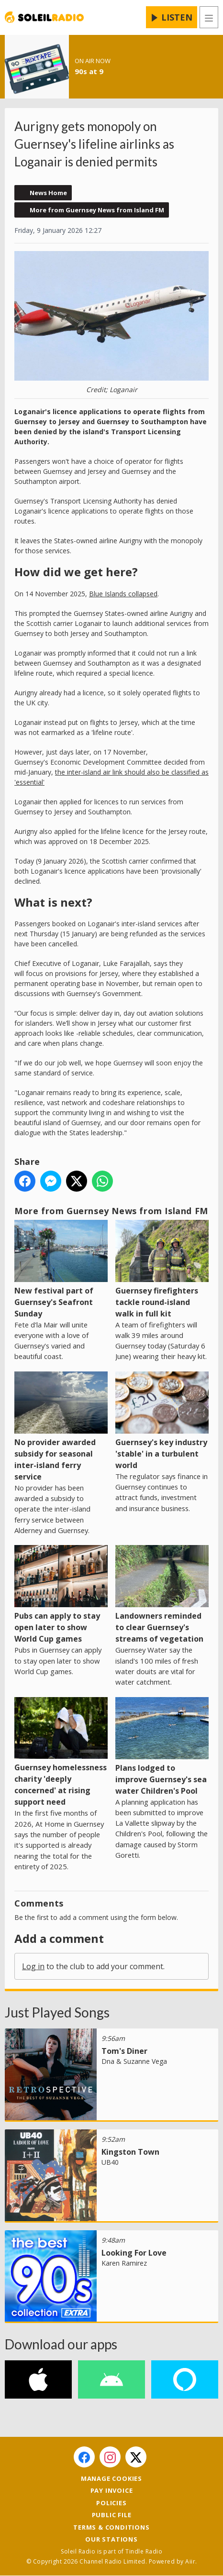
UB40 (110, 2162)
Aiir (190, 2561)
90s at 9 (89, 71)
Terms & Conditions (111, 2527)
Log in (33, 1966)
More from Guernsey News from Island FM (97, 210)
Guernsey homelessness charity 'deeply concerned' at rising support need (61, 1752)
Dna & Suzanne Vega (134, 2061)
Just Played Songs (57, 2012)
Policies (111, 2503)
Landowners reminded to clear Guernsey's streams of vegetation (162, 1594)
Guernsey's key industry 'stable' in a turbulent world (162, 1420)
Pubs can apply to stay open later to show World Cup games (61, 1594)
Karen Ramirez (124, 2263)
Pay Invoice (111, 2490)
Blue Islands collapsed (123, 593)
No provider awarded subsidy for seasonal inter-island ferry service (61, 1426)
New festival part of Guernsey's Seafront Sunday (61, 1268)
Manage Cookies (111, 2478)
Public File (112, 2514)
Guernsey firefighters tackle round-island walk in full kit (162, 1268)
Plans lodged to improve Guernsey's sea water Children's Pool (162, 1746)
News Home (48, 192)
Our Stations (111, 2539)
